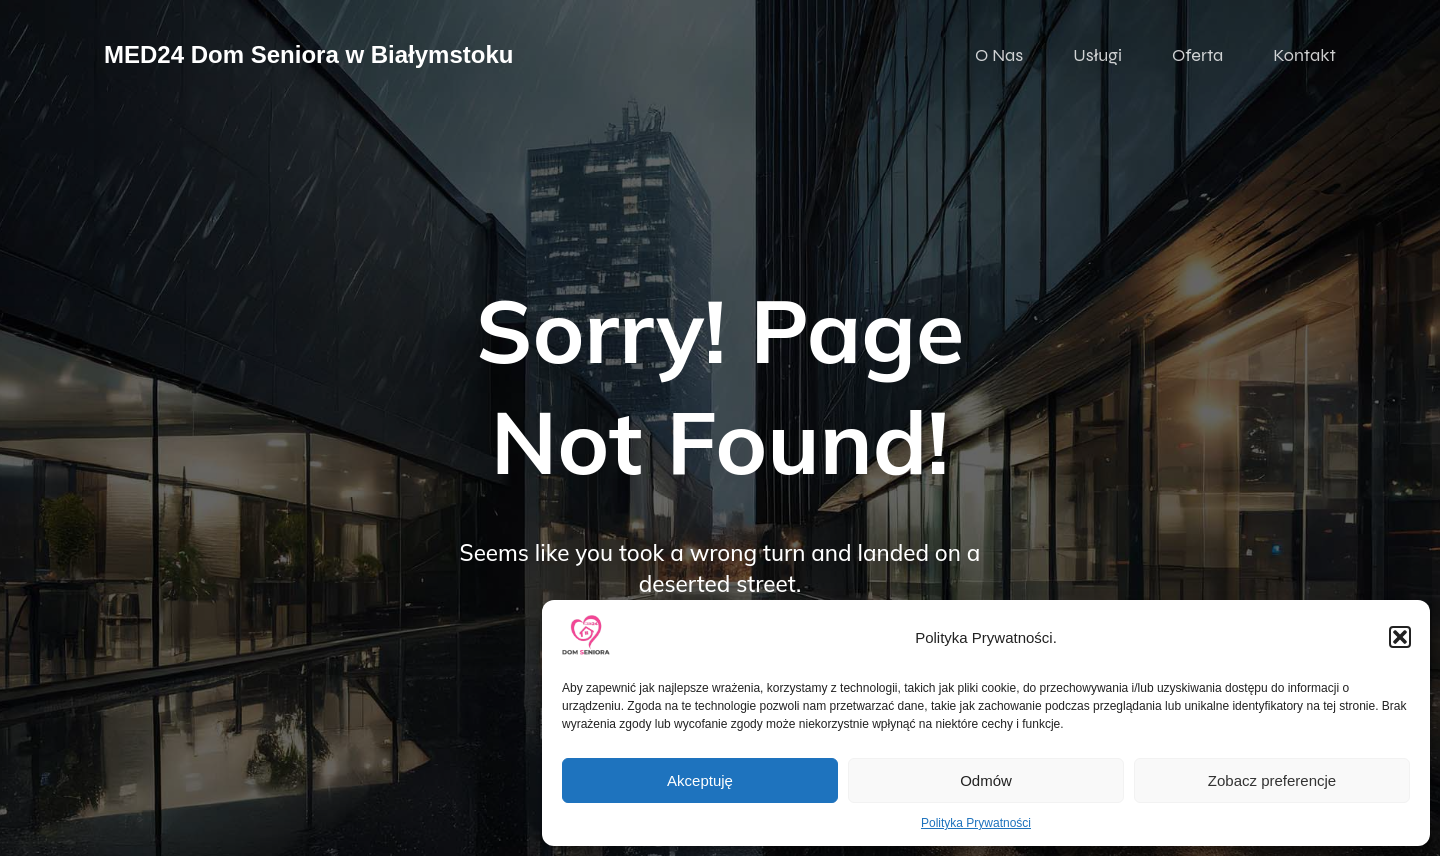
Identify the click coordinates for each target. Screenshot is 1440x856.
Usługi (1097, 55)
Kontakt (1304, 55)
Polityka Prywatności (976, 823)
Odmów (986, 780)
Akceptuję (700, 780)
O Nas (999, 55)
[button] (1400, 637)
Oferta (1197, 55)
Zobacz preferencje (1272, 780)
